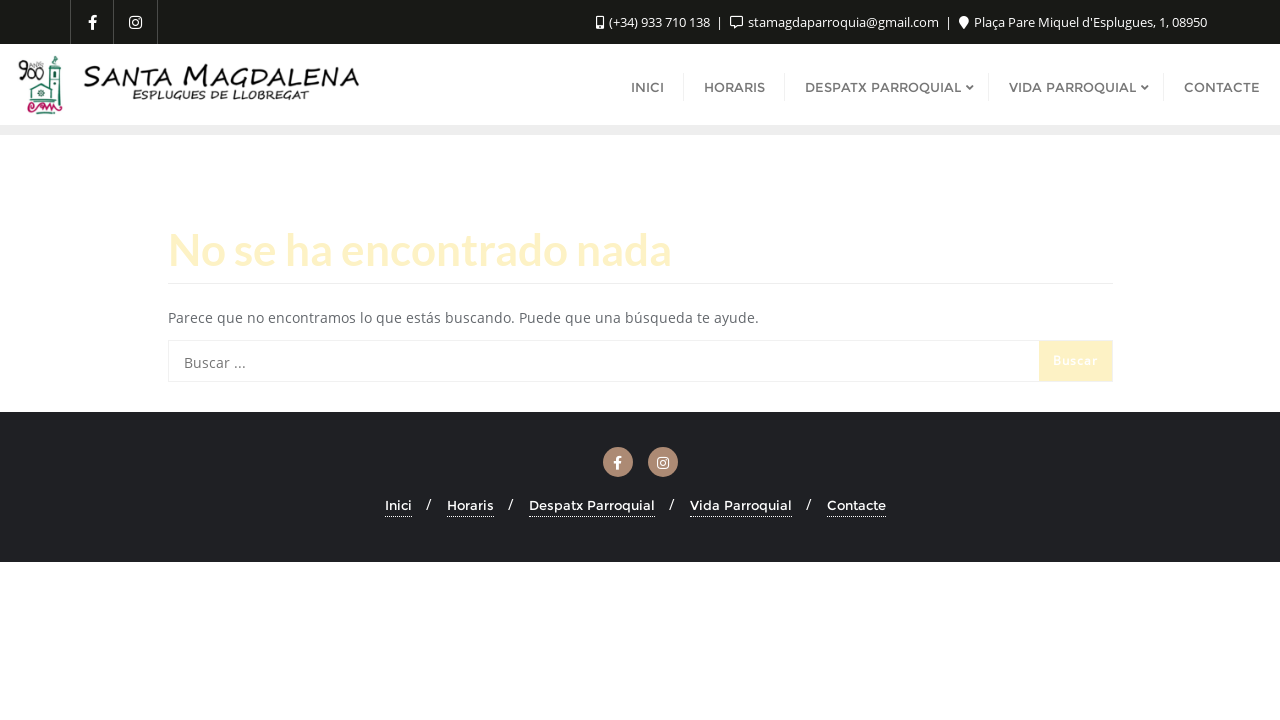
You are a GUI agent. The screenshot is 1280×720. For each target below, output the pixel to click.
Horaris (470, 505)
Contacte (856, 505)
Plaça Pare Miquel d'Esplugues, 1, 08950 (1083, 22)
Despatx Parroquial (592, 505)
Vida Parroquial (741, 505)
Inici (398, 505)
